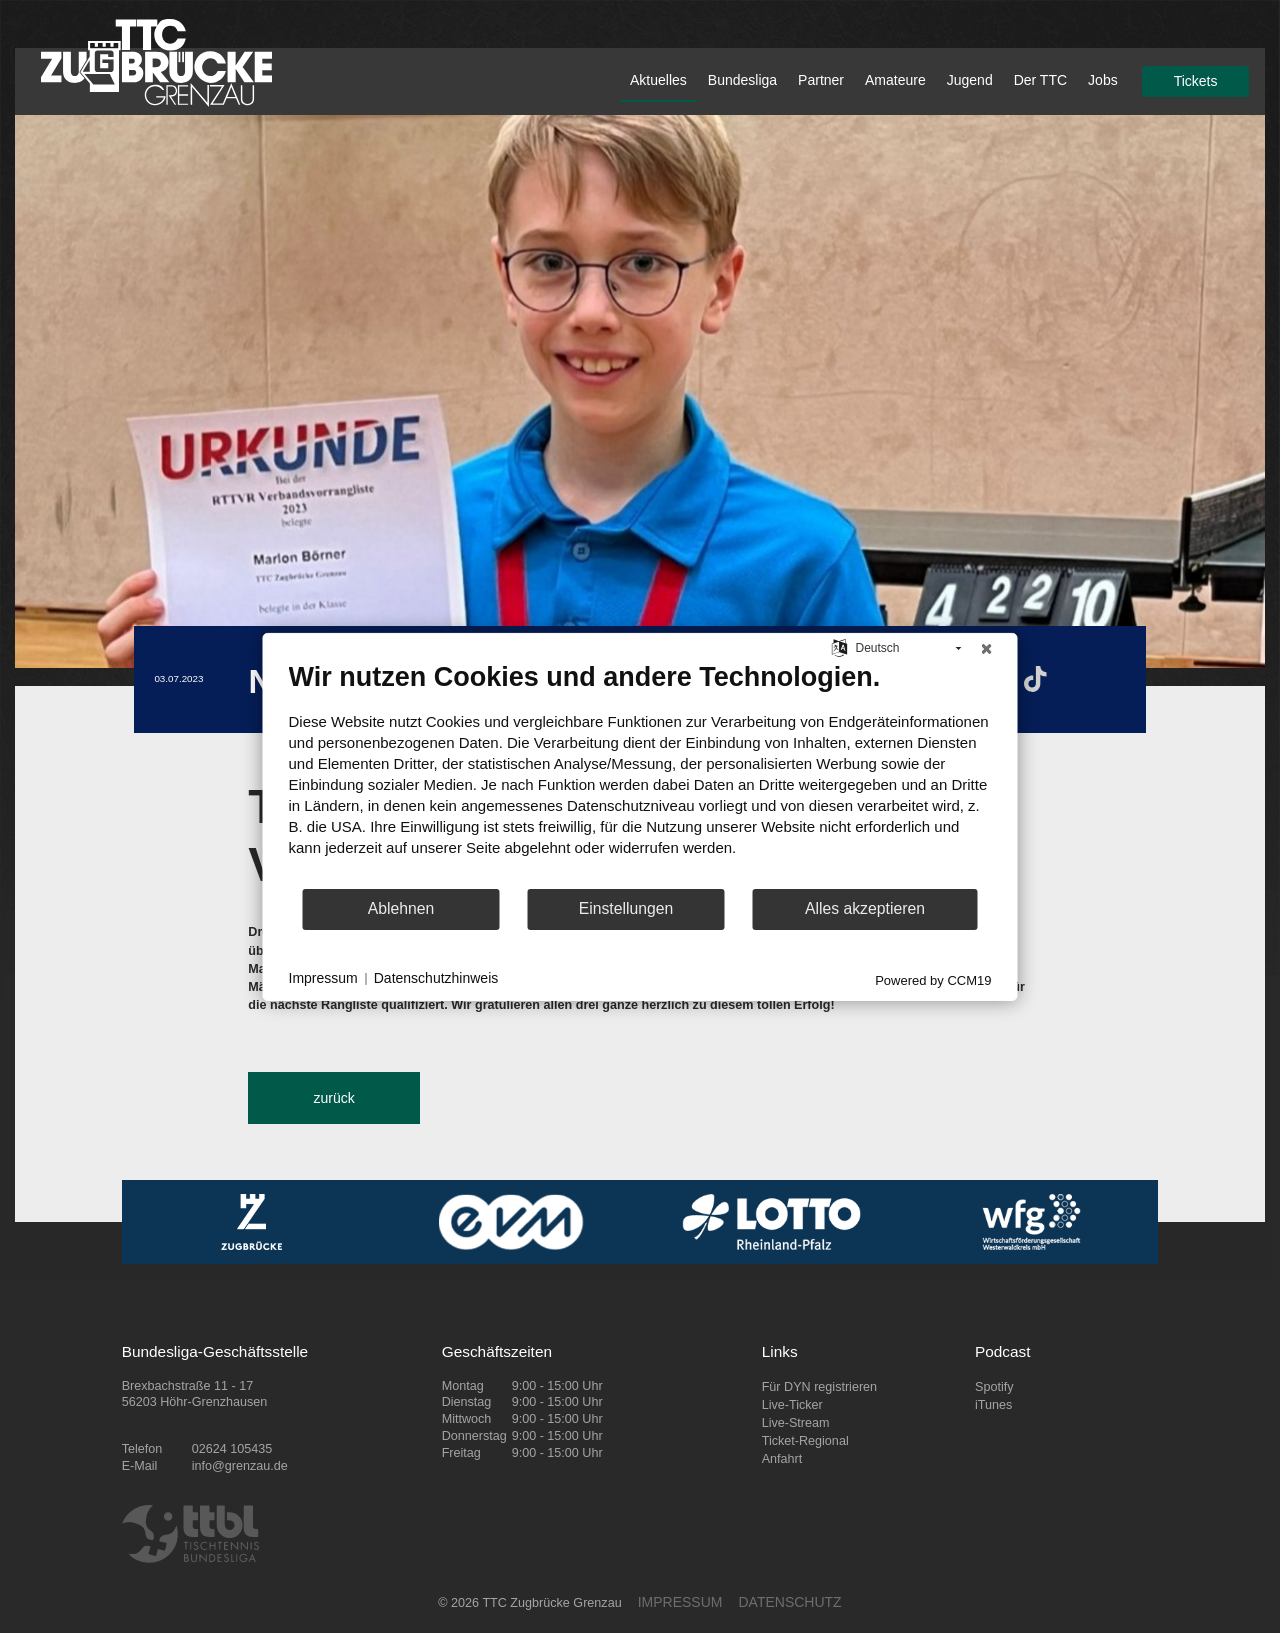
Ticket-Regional (805, 1441)
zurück (333, 1098)
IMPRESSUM (680, 1602)
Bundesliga (742, 80)
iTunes (993, 1405)
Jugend (970, 80)
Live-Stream (796, 1423)
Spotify (994, 1387)
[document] (640, 773)
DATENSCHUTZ (789, 1602)
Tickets (1196, 81)
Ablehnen (401, 908)
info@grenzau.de (240, 1466)
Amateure (895, 80)
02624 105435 (232, 1449)
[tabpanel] (640, 391)
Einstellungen (626, 908)
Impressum (323, 978)
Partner (821, 80)
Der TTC (1040, 80)
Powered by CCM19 (933, 979)
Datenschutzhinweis (436, 978)
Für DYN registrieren (819, 1387)
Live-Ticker (792, 1405)
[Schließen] (987, 648)
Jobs (1103, 80)
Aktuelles (658, 80)
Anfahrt (782, 1459)
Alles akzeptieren (865, 908)
